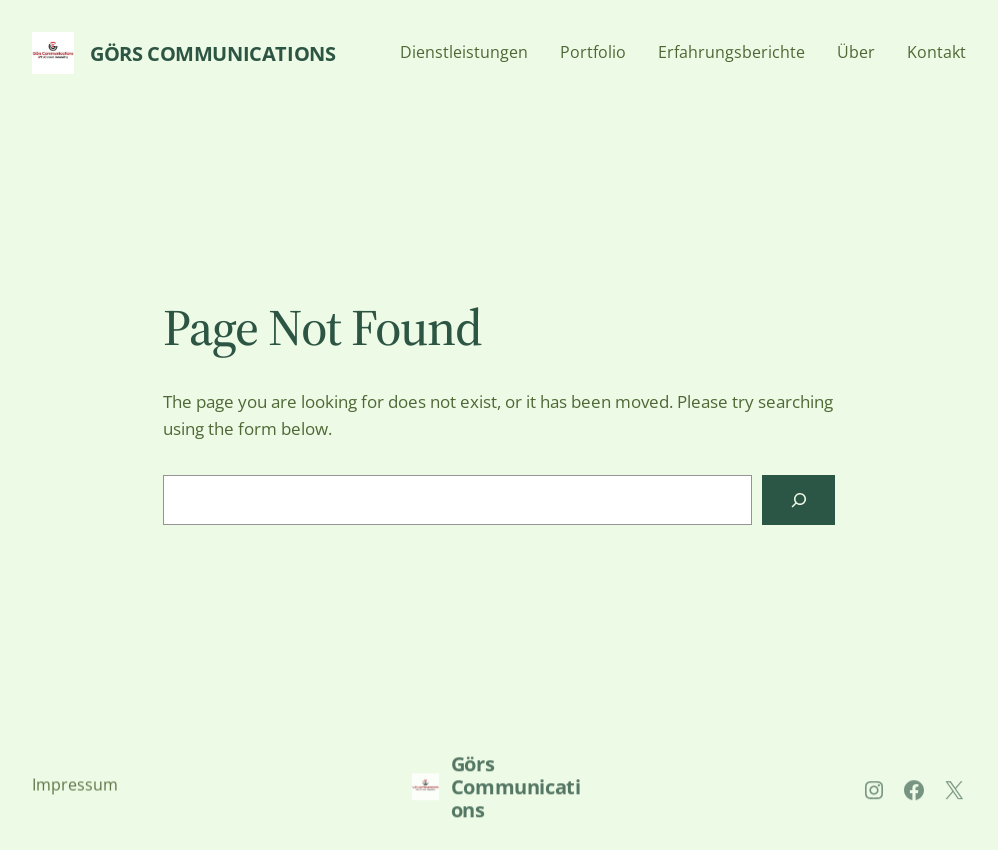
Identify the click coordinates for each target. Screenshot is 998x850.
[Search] (798, 500)
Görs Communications (212, 53)
